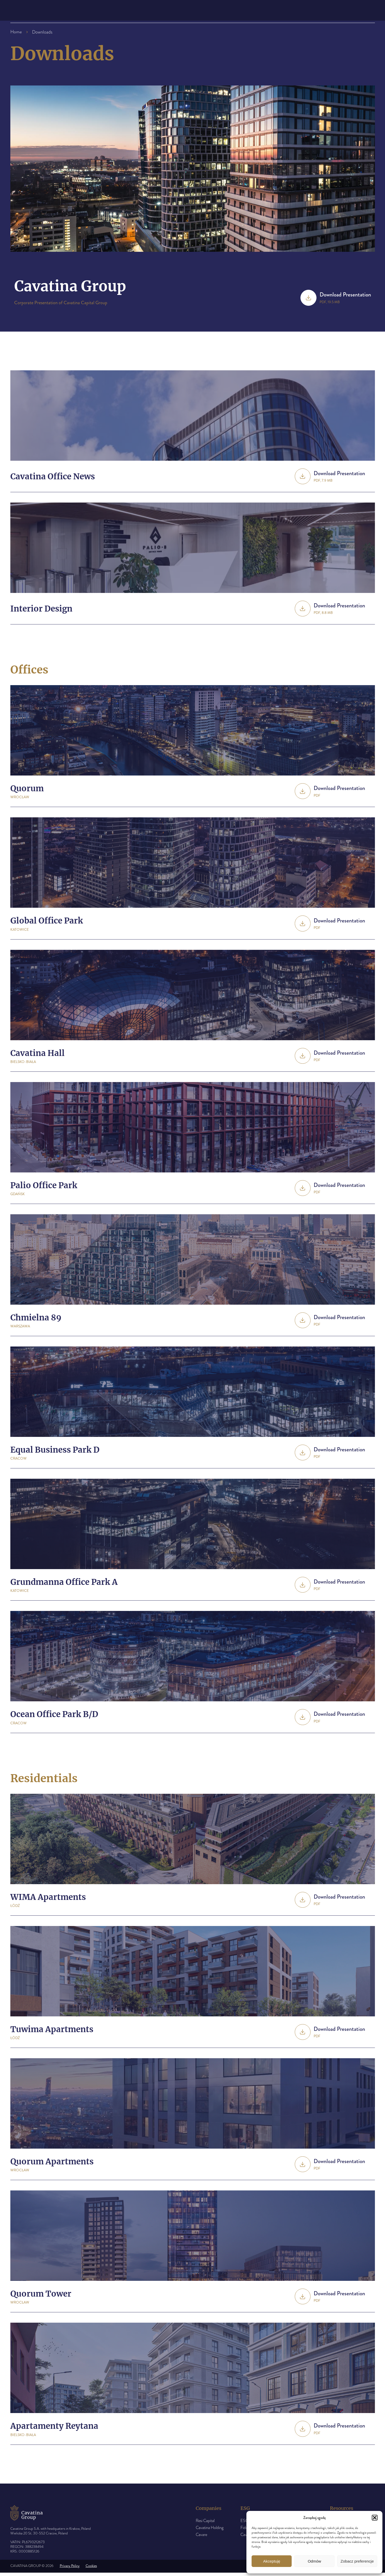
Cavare (201, 2538)
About (115, 11)
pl (368, 11)
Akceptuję (271, 2561)
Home (16, 32)
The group (146, 11)
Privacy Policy (70, 2569)
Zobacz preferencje (357, 2561)
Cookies (91, 2569)
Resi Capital (205, 2524)
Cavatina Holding (209, 2531)
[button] (374, 2517)
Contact (286, 11)
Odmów (314, 2561)
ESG (179, 11)
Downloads (249, 11)
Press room (209, 11)
